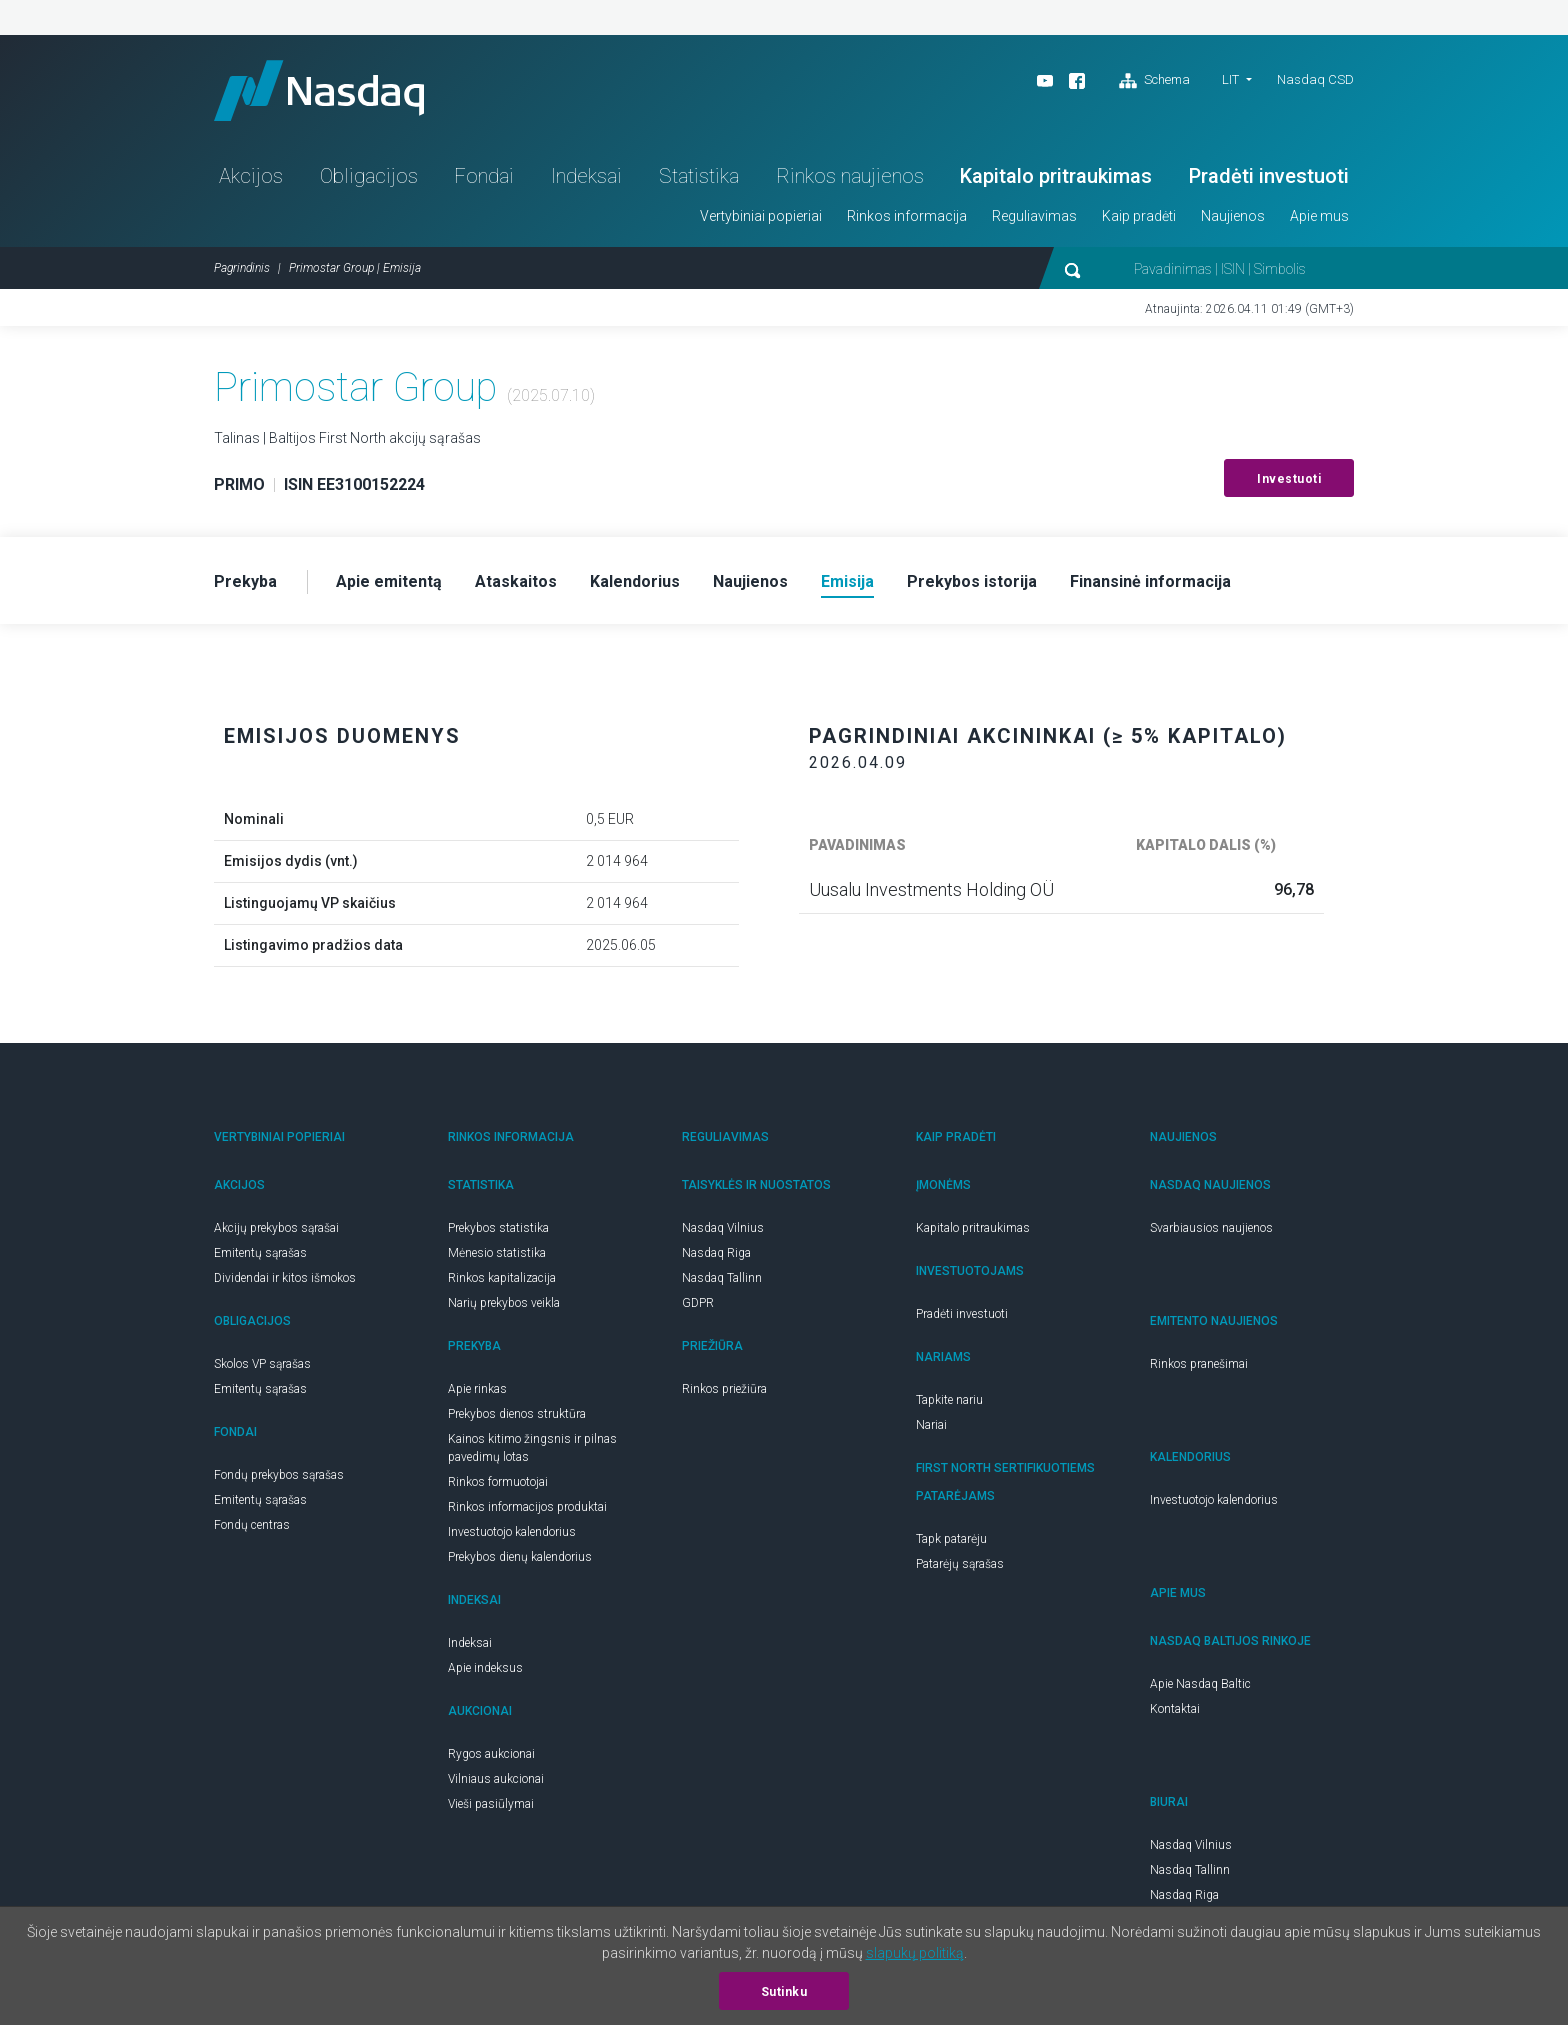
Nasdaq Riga (716, 1253)
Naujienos (1233, 216)
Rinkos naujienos (850, 176)
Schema (1154, 81)
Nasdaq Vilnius (723, 1228)
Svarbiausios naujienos (1211, 1228)
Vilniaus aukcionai (496, 1779)
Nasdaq (319, 90)
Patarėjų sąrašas (960, 1564)
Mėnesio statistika (497, 1253)
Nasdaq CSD (1315, 79)
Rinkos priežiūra (724, 1389)
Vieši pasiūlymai (491, 1804)
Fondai (484, 176)
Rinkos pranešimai (1199, 1364)
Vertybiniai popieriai (761, 216)
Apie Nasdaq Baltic (1200, 1684)
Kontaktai (1175, 1709)
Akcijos (251, 176)
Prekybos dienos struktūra (517, 1414)
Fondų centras (252, 1525)
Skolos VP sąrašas (262, 1364)
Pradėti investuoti (1269, 176)
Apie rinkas (477, 1389)
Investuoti (1289, 479)
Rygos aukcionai (491, 1754)
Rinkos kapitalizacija (502, 1278)
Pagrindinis (242, 268)
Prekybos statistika (498, 1228)
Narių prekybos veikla (504, 1303)
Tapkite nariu (949, 1400)
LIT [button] (1230, 79)
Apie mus (1319, 216)
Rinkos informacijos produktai (527, 1507)
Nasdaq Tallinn (722, 1278)
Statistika (699, 176)
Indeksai (586, 176)
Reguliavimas (1034, 216)
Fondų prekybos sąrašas (279, 1475)
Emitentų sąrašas (260, 1253)
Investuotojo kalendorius (512, 1532)
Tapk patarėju (951, 1539)
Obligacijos (369, 176)
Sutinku (784, 1992)
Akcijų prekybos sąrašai (276, 1228)
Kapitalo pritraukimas (1056, 176)
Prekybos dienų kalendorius (520, 1557)
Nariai (931, 1425)
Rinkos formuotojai (498, 1482)
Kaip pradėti (1139, 216)
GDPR (698, 1303)
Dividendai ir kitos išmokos (285, 1278)
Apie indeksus (485, 1668)
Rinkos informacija (907, 216)
